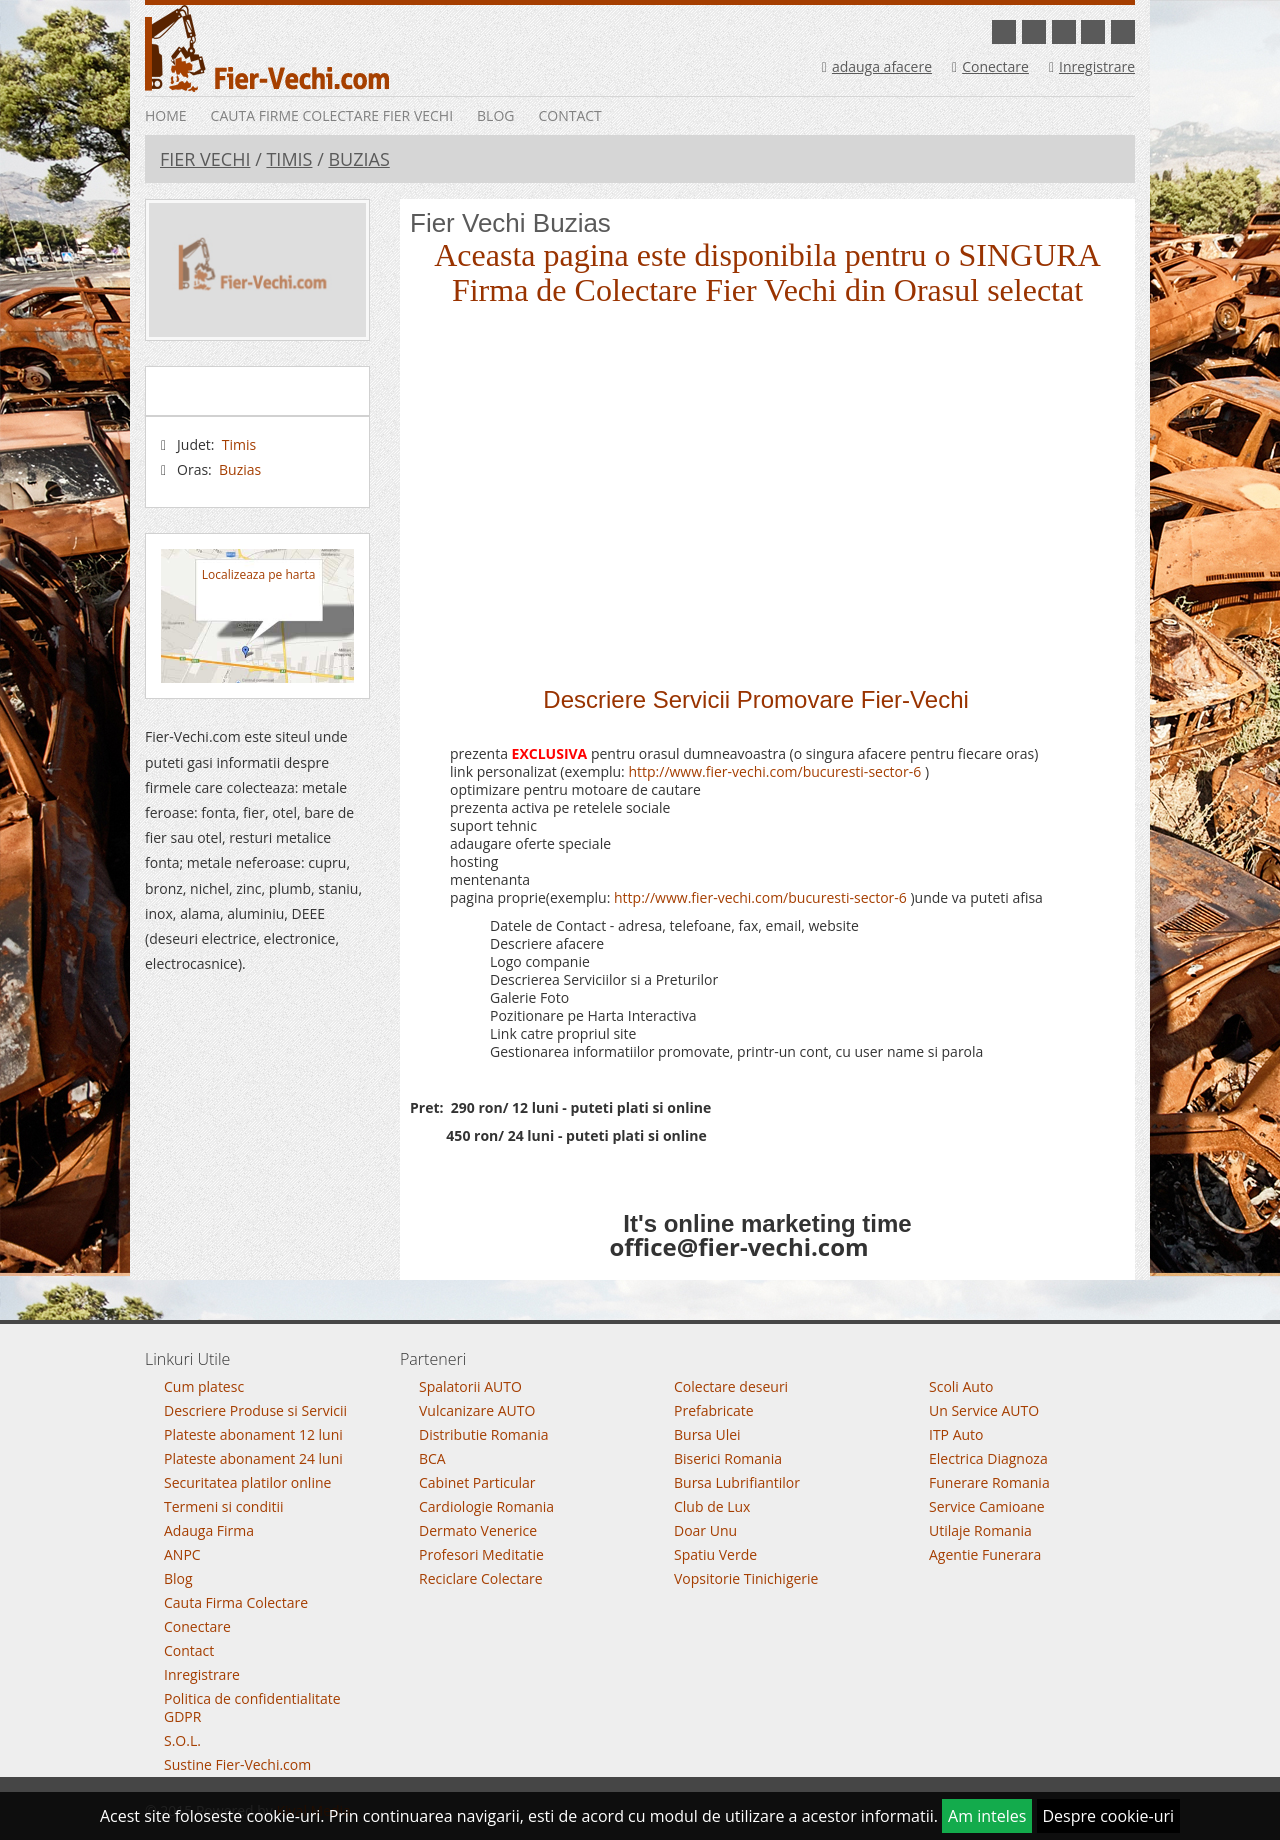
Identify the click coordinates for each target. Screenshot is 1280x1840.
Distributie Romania (484, 1434)
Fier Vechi (205, 159)
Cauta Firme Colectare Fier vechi (332, 115)
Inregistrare (1092, 66)
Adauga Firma (209, 1530)
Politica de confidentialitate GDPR (252, 1707)
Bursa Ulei (707, 1434)
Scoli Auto (961, 1386)
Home (166, 115)
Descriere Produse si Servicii (255, 1410)
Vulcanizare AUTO (477, 1410)
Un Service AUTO (984, 1410)
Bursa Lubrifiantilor (737, 1482)
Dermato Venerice (478, 1530)
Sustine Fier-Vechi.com (237, 1764)
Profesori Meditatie (481, 1554)
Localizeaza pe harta (258, 574)
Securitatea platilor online (247, 1482)
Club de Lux (712, 1506)
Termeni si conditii (224, 1506)
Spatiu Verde (715, 1554)
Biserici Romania (728, 1458)
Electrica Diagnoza (988, 1458)
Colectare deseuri (731, 1386)
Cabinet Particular (477, 1482)
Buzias (358, 159)
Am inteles (987, 1816)
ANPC (182, 1554)
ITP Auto (956, 1434)
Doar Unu (705, 1530)
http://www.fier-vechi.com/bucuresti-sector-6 (774, 771)
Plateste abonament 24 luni (253, 1458)
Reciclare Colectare (481, 1578)
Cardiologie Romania (486, 1506)
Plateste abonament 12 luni (253, 1434)
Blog (495, 115)
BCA (432, 1458)
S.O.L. (182, 1740)
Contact (569, 115)
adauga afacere (877, 66)
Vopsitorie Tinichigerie (746, 1578)
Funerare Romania (989, 1482)
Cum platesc (204, 1386)
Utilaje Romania (980, 1530)
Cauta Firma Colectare (236, 1602)
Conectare (990, 66)
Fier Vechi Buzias (510, 223)
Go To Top (640, 1316)
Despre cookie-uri (1109, 1816)
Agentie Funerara (985, 1554)
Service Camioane (987, 1506)
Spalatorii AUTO (470, 1386)
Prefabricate (714, 1410)
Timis (289, 159)
